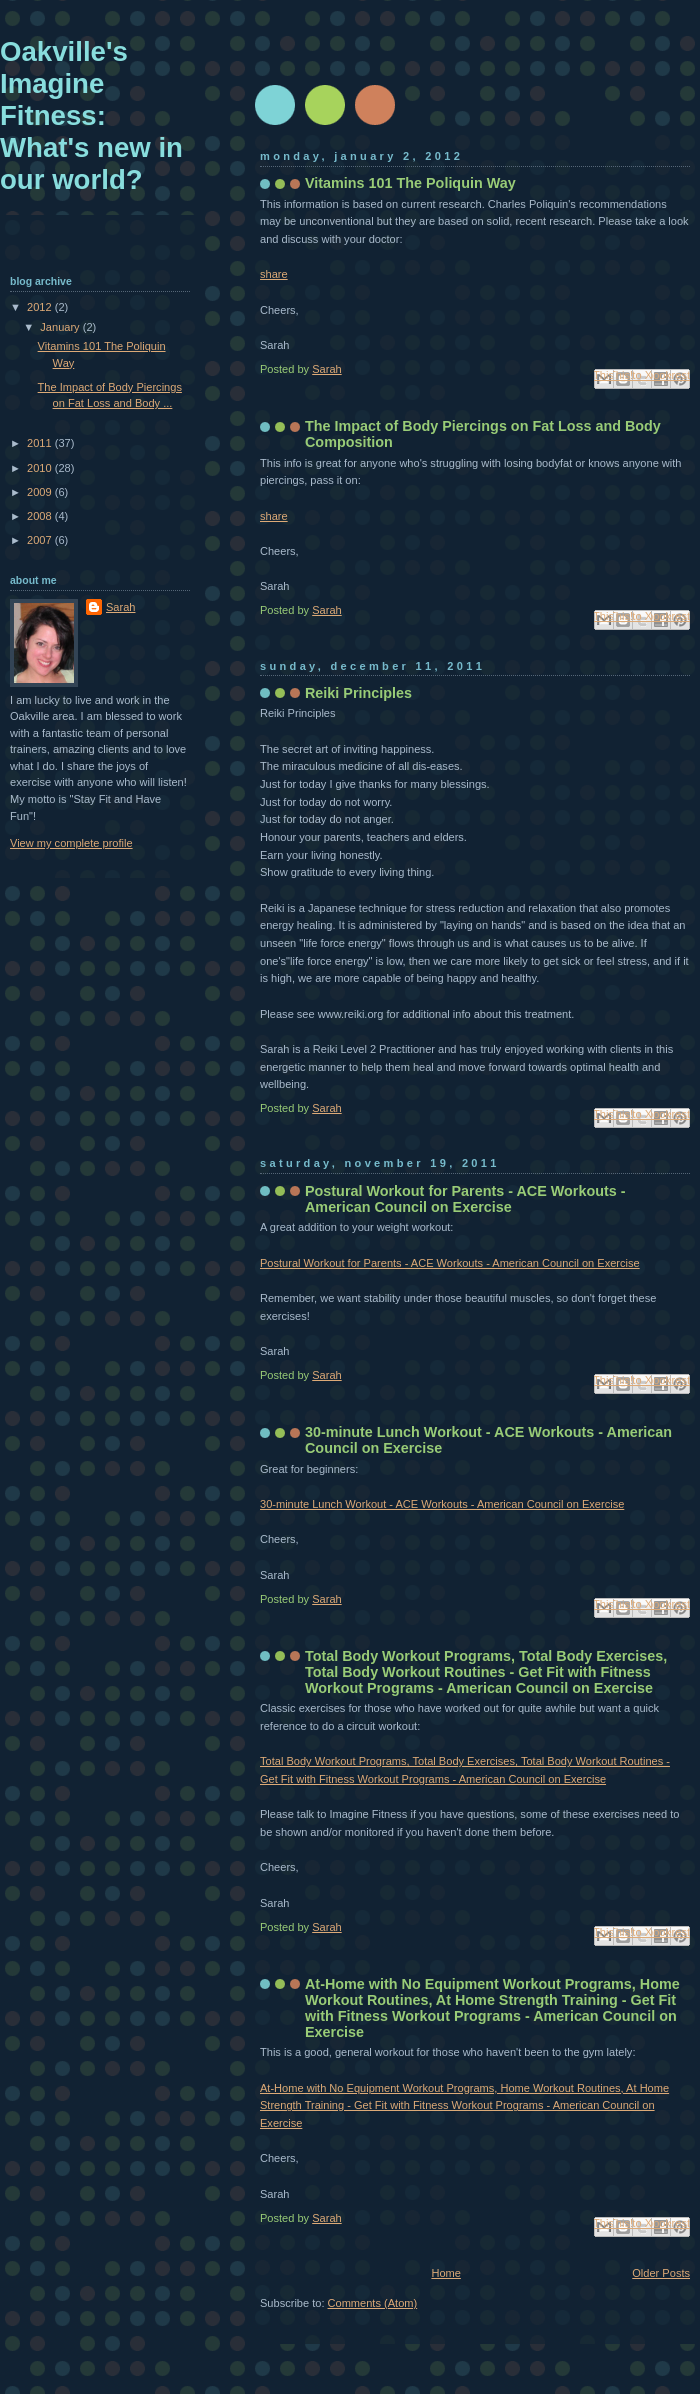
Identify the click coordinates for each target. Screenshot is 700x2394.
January (61, 327)
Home (445, 2273)
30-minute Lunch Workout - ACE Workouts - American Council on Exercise (442, 1504)
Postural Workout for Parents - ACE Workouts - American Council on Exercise (465, 1199)
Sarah (120, 607)
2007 (41, 540)
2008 (41, 516)
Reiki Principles (358, 693)
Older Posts (661, 2273)
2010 (41, 468)
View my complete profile (71, 843)
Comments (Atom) (373, 2303)
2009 (41, 492)
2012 (41, 307)
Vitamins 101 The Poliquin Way (410, 183)
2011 (41, 443)
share (274, 274)
